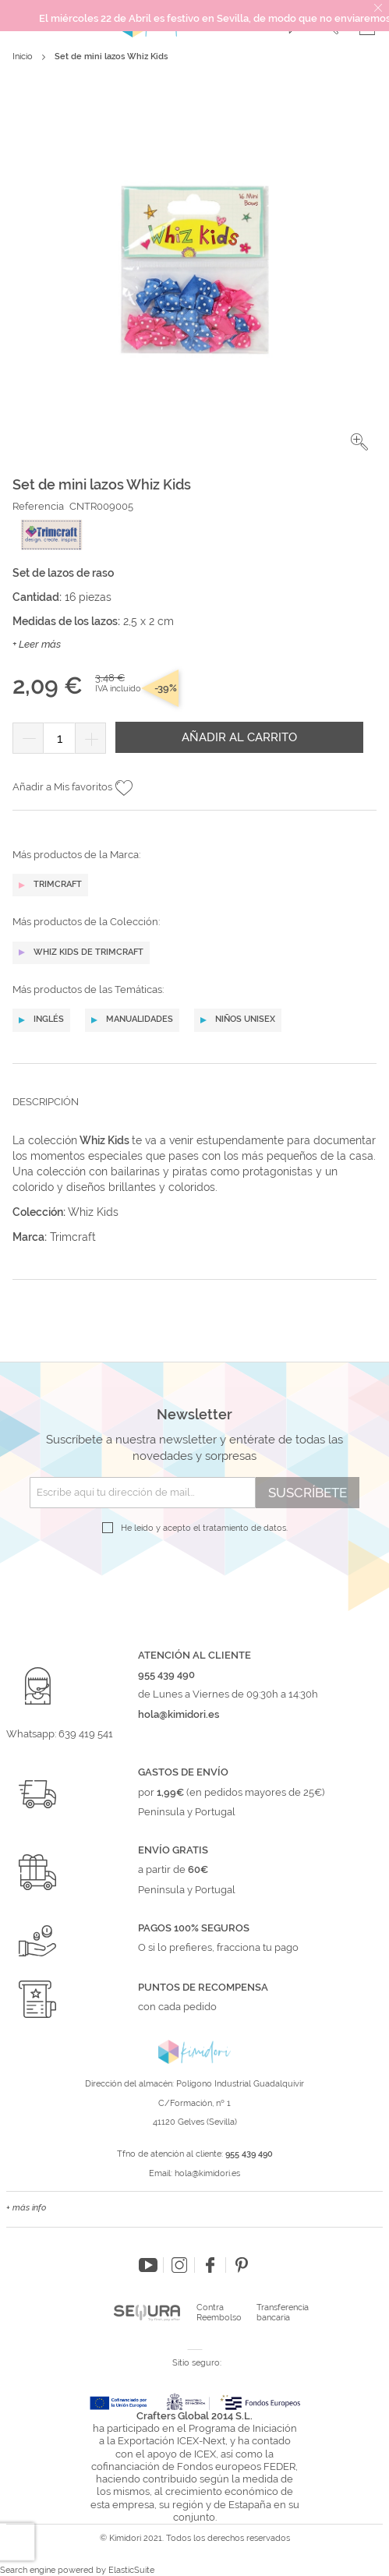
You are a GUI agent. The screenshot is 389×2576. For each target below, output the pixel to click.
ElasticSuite (131, 2570)
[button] (359, 442)
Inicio (22, 56)
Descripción (45, 1102)
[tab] (194, 1114)
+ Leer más (36, 644)
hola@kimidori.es (207, 2173)
